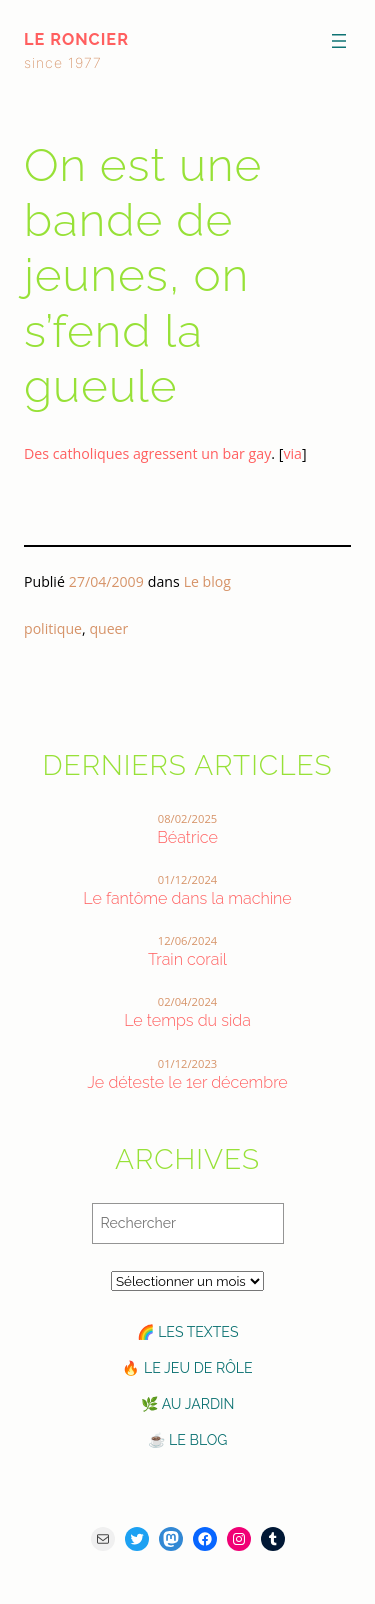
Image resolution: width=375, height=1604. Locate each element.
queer (108, 628)
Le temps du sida (187, 1020)
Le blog (207, 581)
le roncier (76, 39)
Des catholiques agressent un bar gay (147, 453)
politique (53, 628)
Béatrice (187, 837)
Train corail (187, 959)
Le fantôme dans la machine (187, 898)
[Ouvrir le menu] (339, 41)
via (292, 453)
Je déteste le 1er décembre (187, 1082)
